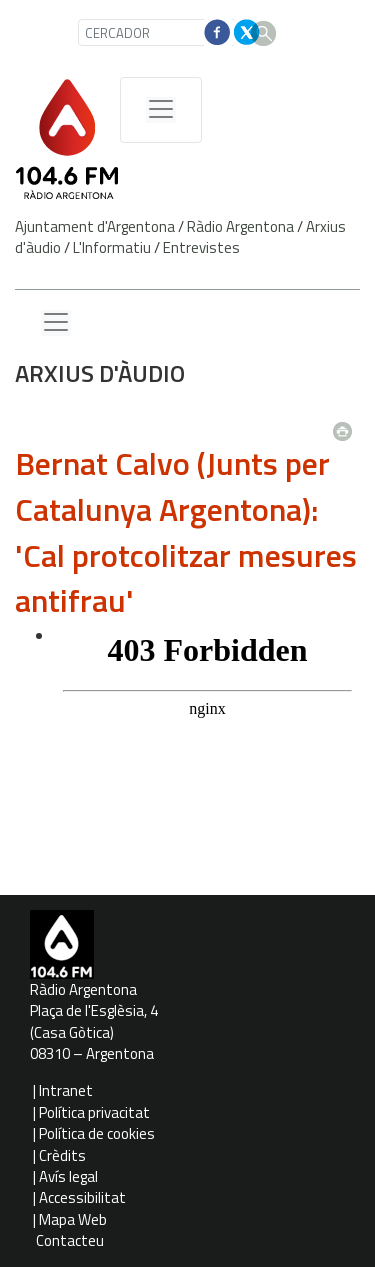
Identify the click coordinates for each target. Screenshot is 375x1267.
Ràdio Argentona (240, 226)
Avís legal (68, 1176)
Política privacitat (94, 1112)
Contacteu (70, 1240)
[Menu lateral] (56, 323)
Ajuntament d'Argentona (95, 226)
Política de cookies (97, 1133)
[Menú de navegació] (161, 110)
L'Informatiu (112, 247)
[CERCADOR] (159, 32)
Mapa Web (73, 1219)
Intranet (66, 1090)
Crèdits (62, 1155)
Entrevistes (201, 247)
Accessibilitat (82, 1197)
